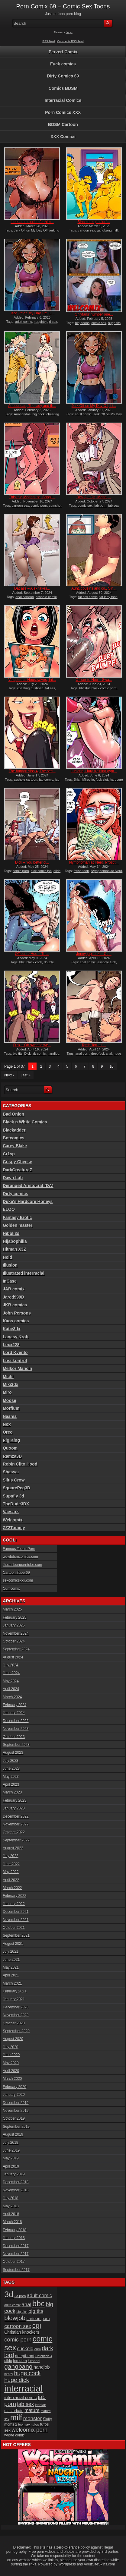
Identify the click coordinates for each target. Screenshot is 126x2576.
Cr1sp (9, 1154)
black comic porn (104, 688)
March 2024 (12, 1697)
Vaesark (11, 1512)
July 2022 (10, 1856)
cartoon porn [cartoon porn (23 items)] (38, 2318)
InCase (10, 1281)
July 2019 (10, 2142)
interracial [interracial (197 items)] (23, 2388)
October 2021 (14, 1928)
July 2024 (10, 1665)
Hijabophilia (15, 1241)
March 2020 (12, 2079)
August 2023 (13, 1752)
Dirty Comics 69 (63, 76)
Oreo (8, 1432)
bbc (22, 962)
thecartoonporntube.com (22, 1565)
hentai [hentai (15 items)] (8, 2374)
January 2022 (14, 1904)
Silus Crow (13, 1480)
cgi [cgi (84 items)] (36, 2325)
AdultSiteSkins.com (99, 2564)
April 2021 (11, 1975)
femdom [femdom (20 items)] (20, 2361)
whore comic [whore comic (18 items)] (14, 2435)
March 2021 (12, 1983)
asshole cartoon (25, 779)
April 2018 (11, 2214)
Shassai (11, 1472)
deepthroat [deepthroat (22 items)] (24, 2356)
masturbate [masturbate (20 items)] (13, 2411)
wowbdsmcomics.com (20, 1556)
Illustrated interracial (23, 1273)
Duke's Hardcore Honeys (28, 1201)
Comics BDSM (63, 88)
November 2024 (15, 1633)
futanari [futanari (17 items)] (34, 2361)
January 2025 (14, 1625)
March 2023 (12, 1792)
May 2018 (11, 2206)
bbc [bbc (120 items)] (38, 2303)
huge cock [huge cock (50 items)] (27, 2373)
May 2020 (11, 2063)
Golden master (17, 1225)
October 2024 (14, 1641)
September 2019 (16, 2126)
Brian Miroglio (84, 779)
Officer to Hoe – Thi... (32, 954)
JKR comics (15, 1305)
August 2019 (13, 2134)
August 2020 (13, 2039)
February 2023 (14, 1800)
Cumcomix (11, 1588)
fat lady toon (108, 597)
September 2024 (16, 1649)
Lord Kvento (15, 1352)
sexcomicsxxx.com (18, 1580)
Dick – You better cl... (32, 862)
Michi (8, 1377)
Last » (26, 1075)
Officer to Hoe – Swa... (94, 680)
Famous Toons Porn (19, 1549)
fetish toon (81, 871)
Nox (7, 1424)
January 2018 (14, 2238)
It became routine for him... (32, 222)
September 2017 (16, 2270)
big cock (38, 414)
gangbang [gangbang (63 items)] (18, 2366)
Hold (7, 1257)
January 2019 (14, 2174)
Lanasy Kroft (16, 1337)
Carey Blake (15, 1146)
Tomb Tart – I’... (94, 1045)
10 (111, 1066)
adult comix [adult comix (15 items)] (12, 2305)
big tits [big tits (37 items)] (35, 2311)
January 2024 (14, 1713)
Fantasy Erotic (17, 1217)
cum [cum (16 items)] (37, 2349)
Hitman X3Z (14, 1249)
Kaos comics (16, 1321)
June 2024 (11, 1673)
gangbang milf (107, 230)
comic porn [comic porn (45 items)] (17, 2339)
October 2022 (14, 1832)
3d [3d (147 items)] (8, 2294)
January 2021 (14, 1999)
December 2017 (15, 2246)
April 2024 (11, 1689)
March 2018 (12, 2222)
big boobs (82, 323)
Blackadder (14, 1130)
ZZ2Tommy (14, 1528)
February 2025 (14, 1617)
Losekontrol (15, 1361)
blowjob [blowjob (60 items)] (14, 2317)
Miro (7, 1392)
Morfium (11, 1408)
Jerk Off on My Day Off (30, 230)
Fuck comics (63, 63)
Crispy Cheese (17, 1162)
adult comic (23, 321)
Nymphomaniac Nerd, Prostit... (93, 862)
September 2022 (16, 1840)
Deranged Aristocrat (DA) (28, 1185)
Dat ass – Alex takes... (32, 588)
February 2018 (14, 2230)
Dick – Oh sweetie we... (32, 1045)
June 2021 (11, 1959)
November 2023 (15, 1729)
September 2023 (16, 1745)
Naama (10, 1416)
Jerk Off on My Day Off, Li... (32, 313)
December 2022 (15, 1816)
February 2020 (14, 2087)
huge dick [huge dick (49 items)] (16, 2380)
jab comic (46, 779)
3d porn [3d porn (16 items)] (20, 2296)
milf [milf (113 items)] (16, 2417)
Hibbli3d (11, 1233)
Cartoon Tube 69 (16, 1572)
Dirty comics (15, 1194)
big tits (17, 1053)
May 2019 (11, 2158)
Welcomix (12, 1520)
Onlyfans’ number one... (94, 314)
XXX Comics (62, 136)
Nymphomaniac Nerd (106, 871)
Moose (9, 1400)
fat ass (50, 688)
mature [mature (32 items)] (32, 2410)
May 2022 (11, 1872)
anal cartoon (24, 597)
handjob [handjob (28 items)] (42, 2367)
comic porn (39, 505)
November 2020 (15, 2015)
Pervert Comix (63, 51)
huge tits (114, 323)
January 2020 (14, 2095)
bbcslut (84, 688)
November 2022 (15, 1824)
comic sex (98, 323)
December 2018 (15, 2182)
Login (69, 32)
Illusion (10, 1265)
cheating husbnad (30, 688)
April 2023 (11, 1784)
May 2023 (11, 1777)
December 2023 (15, 1721)
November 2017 (15, 2254)
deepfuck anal (101, 1053)
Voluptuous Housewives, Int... (32, 680)
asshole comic (46, 597)
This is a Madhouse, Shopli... (32, 497)
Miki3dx (10, 1384)
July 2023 (10, 1761)
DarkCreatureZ (17, 1170)
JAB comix (13, 1289)
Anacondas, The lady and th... (32, 406)
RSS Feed (48, 41)
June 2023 (11, 1768)
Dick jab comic (35, 1053)
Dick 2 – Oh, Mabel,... (93, 497)
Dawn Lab (13, 1178)
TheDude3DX (16, 1504)
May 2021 (11, 1967)
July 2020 (10, 2047)
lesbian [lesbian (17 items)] (40, 2405)
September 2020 (16, 2031)
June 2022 (11, 1864)
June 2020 (11, 2055)
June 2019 (11, 2150)
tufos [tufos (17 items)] (35, 2424)
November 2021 (15, 1920)
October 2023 (14, 1737)
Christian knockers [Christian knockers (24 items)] (21, 2332)
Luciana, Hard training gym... (94, 771)
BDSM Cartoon (63, 124)
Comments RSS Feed (70, 41)
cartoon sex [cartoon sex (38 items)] (17, 2326)
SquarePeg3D (16, 1488)
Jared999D (13, 1297)
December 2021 (15, 1912)
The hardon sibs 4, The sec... (32, 771)
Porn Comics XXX (63, 112)
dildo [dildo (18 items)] (8, 2361)
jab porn (100, 505)
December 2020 (15, 2007)
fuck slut (102, 779)
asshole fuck (107, 962)
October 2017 (14, 2262)
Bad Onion (13, 1114)
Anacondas (22, 414)
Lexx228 (11, 1345)
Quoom (10, 1448)
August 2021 (13, 1943)
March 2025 (12, 1609)
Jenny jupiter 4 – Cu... (93, 954)
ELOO (9, 1209)
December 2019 (15, 2103)
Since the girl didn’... (94, 222)
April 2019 (11, 2166)
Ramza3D (12, 1456)
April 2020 (11, 2071)
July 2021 (10, 1951)
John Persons (17, 1313)
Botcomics (13, 1138)
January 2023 (14, 1808)
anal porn (82, 1053)
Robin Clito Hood (20, 1464)
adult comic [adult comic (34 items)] (39, 2295)
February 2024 (14, 1705)
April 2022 (11, 1880)
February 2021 (14, 1991)
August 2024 (13, 1657)
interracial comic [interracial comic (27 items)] (20, 2397)
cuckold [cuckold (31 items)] (25, 2348)
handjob (53, 1053)
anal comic (88, 962)
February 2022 (14, 1896)
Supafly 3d (13, 1496)
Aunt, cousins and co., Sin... (93, 588)
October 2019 (14, 2118)
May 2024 (11, 1681)
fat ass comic (88, 597)
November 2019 (15, 2110)
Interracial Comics (63, 100)
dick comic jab (41, 871)
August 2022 (13, 1848)
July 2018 (10, 2198)
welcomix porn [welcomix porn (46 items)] (29, 2429)
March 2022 (12, 1888)
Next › (9, 1075)
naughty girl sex (45, 321)
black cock (34, 962)
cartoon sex (86, 230)
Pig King (11, 1440)
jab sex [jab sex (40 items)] (25, 2404)
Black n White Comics (25, 1122)
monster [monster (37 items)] (32, 2418)
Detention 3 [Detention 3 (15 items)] (43, 2356)
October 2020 (14, 2023)
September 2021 (16, 1935)
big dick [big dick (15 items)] (21, 2311)
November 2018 (15, 2190)
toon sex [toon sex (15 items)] (24, 2424)
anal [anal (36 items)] (26, 2304)
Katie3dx (11, 1329)
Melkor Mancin (17, 1368)
